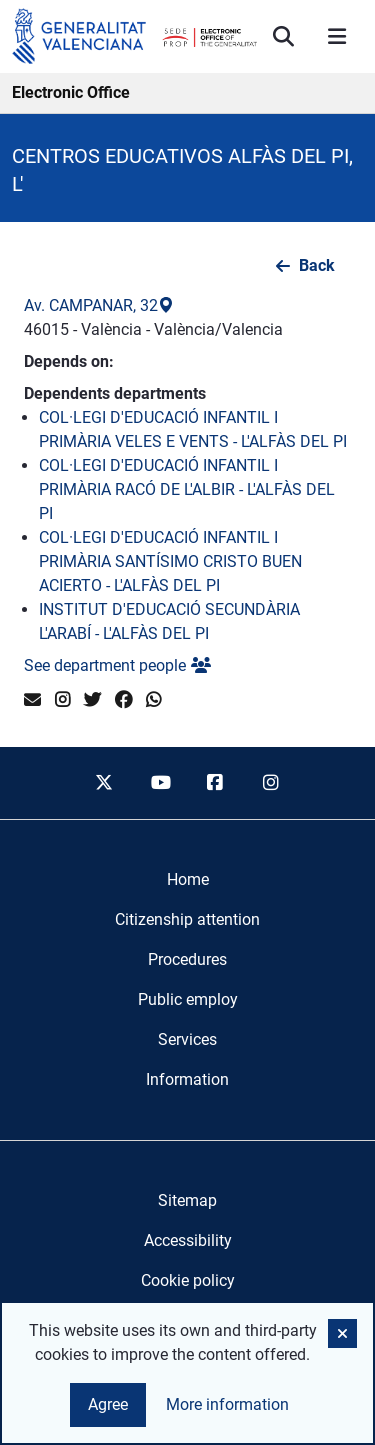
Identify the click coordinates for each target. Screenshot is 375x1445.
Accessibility (188, 1240)
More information (227, 1404)
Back (317, 265)
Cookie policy (188, 1280)
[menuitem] (188, 880)
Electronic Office (71, 92)
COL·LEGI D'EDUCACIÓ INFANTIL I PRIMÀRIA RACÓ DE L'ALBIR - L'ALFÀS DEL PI (187, 489)
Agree (108, 1404)
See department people (117, 665)
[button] (342, 1333)
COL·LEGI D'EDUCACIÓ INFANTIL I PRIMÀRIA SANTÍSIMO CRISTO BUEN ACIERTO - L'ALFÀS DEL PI (170, 561)
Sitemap (187, 1200)
